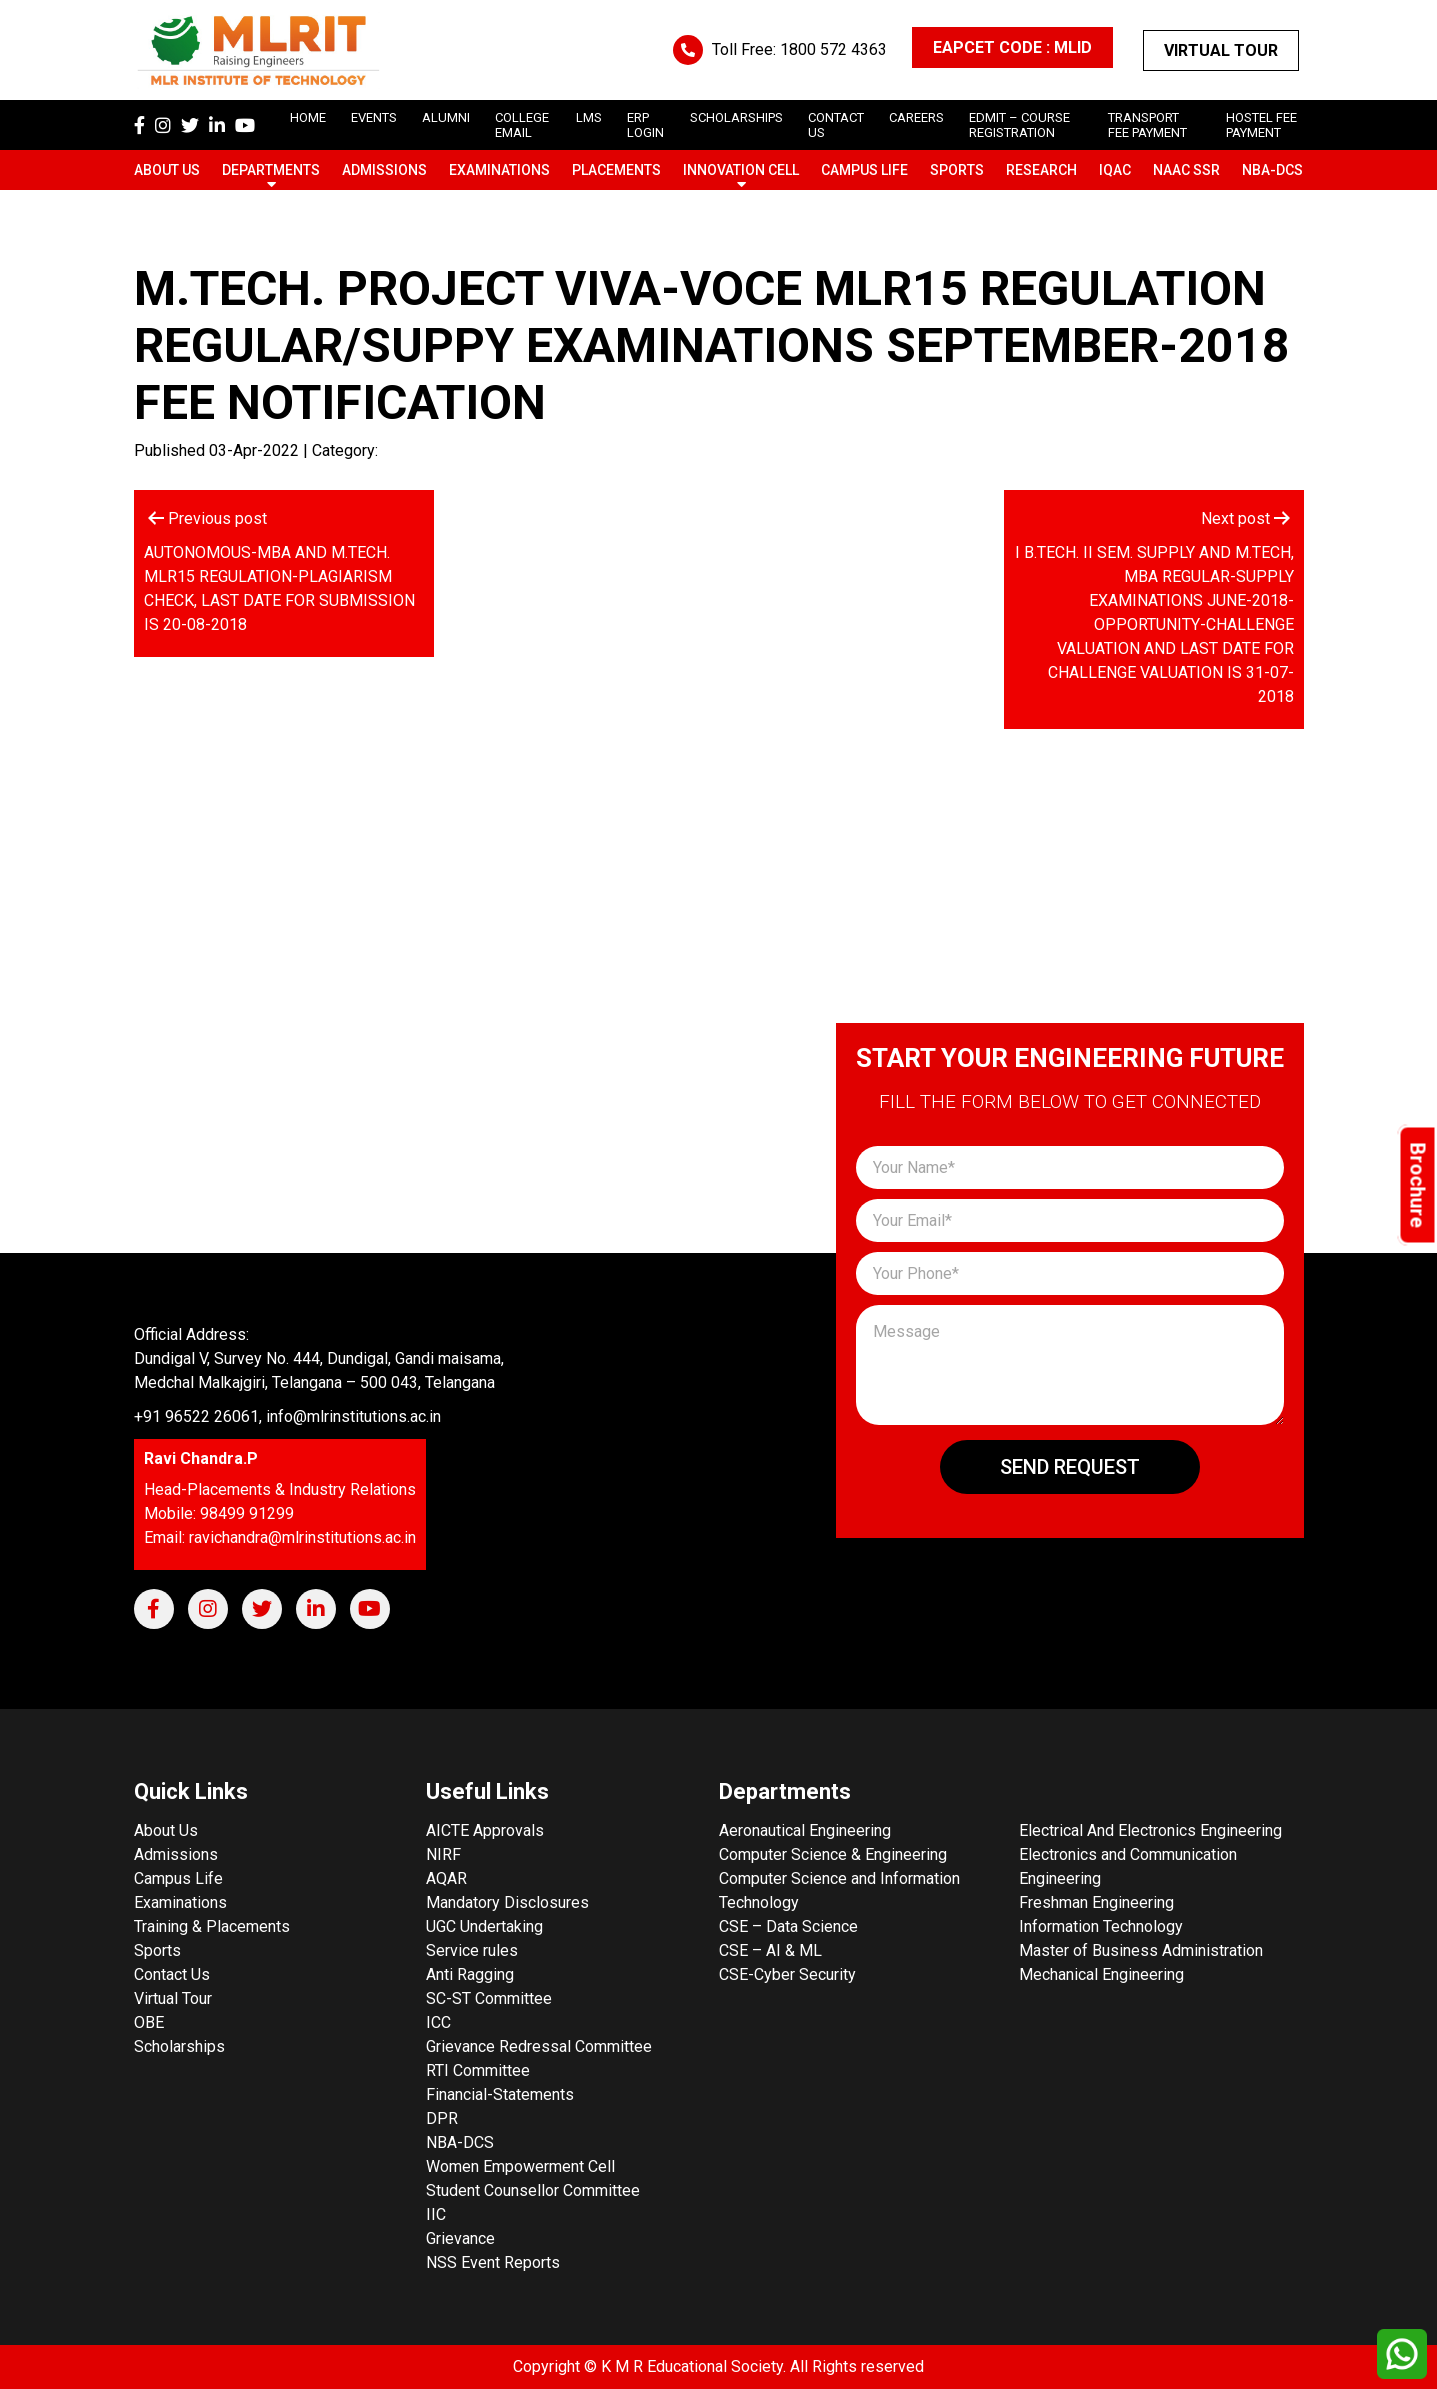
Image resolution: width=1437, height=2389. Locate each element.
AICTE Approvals (485, 1830)
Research (1041, 170)
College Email (522, 125)
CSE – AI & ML (770, 1950)
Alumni (446, 117)
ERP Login (645, 125)
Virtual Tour (1221, 50)
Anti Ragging (470, 1974)
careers (916, 117)
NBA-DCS (1272, 170)
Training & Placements (212, 1926)
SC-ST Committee (489, 1998)
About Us (167, 170)
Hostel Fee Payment (1261, 125)
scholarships (736, 117)
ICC (438, 2022)
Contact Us (172, 1974)
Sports (957, 170)
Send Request (1070, 1467)
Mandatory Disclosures (507, 1902)
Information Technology (1101, 1926)
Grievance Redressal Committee (539, 2046)
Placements (616, 170)
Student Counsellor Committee (533, 2190)
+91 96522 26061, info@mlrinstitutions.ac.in (287, 1416)
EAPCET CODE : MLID (1012, 47)
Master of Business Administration (1141, 1950)
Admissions (384, 170)
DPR (442, 2118)
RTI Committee (478, 2070)
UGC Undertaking (484, 1926)
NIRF (443, 1854)
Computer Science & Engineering (833, 1854)
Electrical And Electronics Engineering (1150, 1830)
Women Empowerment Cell (520, 2166)
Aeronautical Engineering (805, 1830)
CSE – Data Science (788, 1926)
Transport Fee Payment (1147, 125)
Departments (271, 170)
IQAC (1115, 170)
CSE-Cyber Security (787, 1974)
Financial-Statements (500, 2094)
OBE (149, 2022)
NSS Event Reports (493, 2262)
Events (374, 117)
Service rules (472, 1950)
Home (308, 117)
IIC (436, 2214)
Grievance (460, 2238)
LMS (589, 117)
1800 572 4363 (833, 49)
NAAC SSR (1186, 170)
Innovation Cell (741, 170)
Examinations (499, 170)
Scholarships (179, 2046)
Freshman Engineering (1096, 1902)
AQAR (446, 1878)
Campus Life (864, 170)
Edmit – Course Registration (1019, 125)
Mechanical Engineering (1101, 1974)
